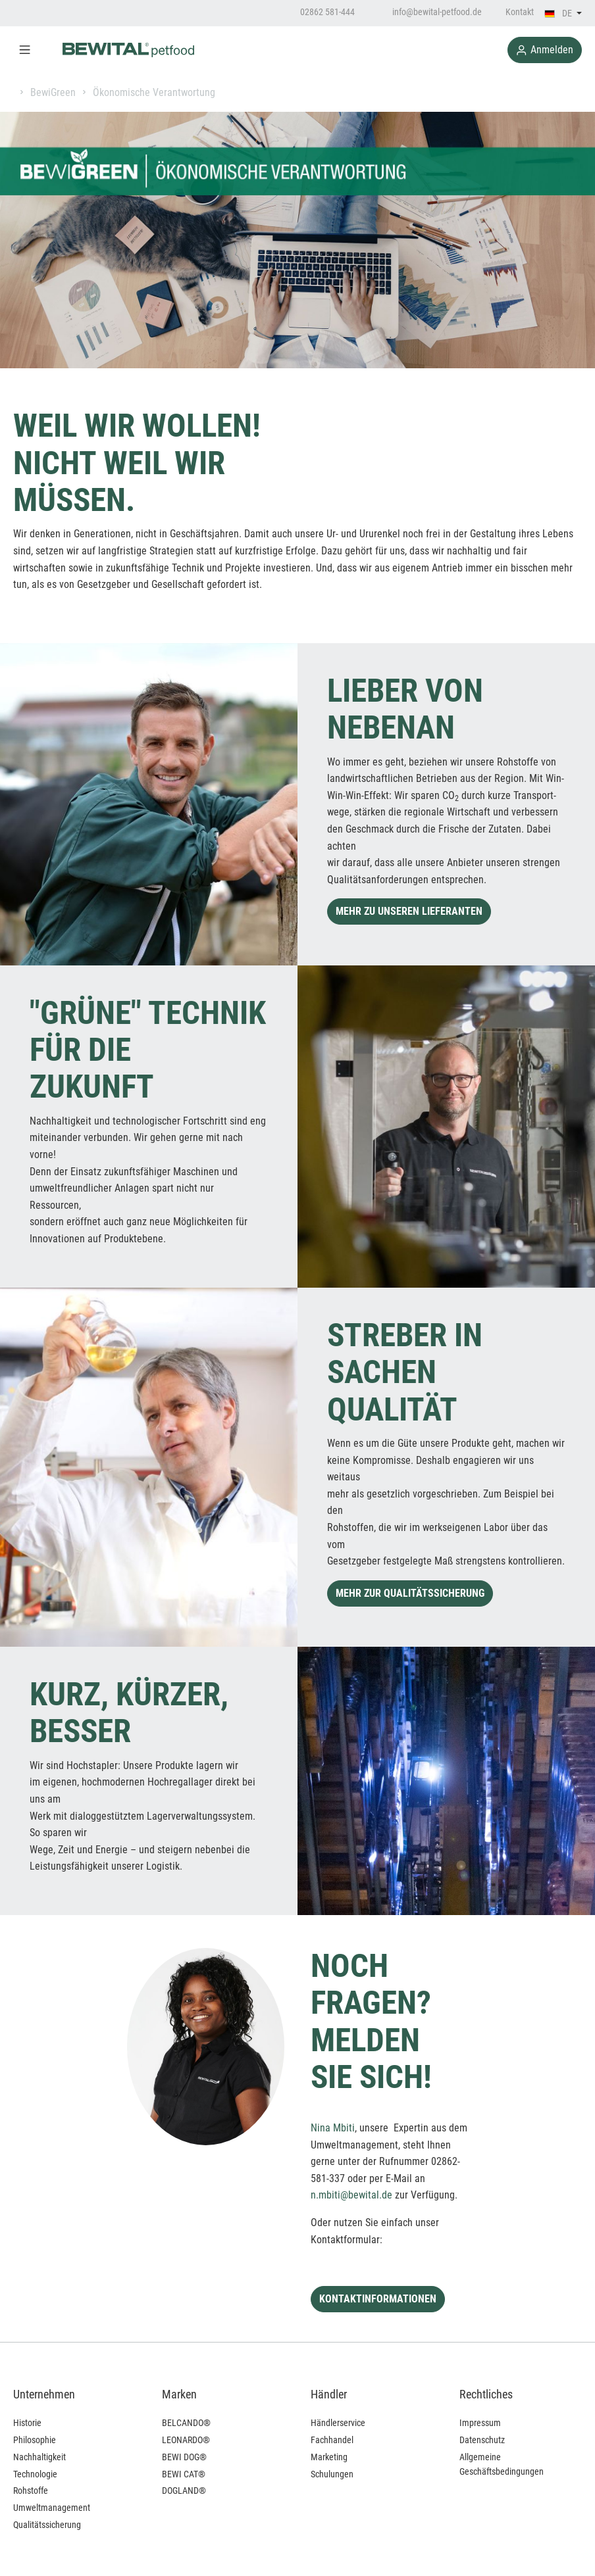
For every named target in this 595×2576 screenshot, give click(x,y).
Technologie (35, 2474)
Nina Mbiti (333, 2128)
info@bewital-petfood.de (430, 12)
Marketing (329, 2457)
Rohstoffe (30, 2490)
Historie (27, 2423)
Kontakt (519, 12)
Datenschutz (482, 2440)
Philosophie (34, 2440)
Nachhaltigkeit (39, 2457)
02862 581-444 (320, 12)
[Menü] (24, 50)
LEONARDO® (186, 2440)
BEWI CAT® (183, 2474)
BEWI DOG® (184, 2457)
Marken (179, 2394)
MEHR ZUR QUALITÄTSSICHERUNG (410, 1593)
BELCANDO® (186, 2423)
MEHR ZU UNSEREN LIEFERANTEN (409, 911)
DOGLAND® (184, 2490)
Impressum (480, 2423)
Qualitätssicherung (47, 2524)
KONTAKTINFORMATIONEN (377, 2299)
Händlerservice (338, 2423)
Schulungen (332, 2474)
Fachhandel (332, 2440)
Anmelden (545, 49)
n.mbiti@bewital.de (351, 2195)
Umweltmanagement (51, 2507)
